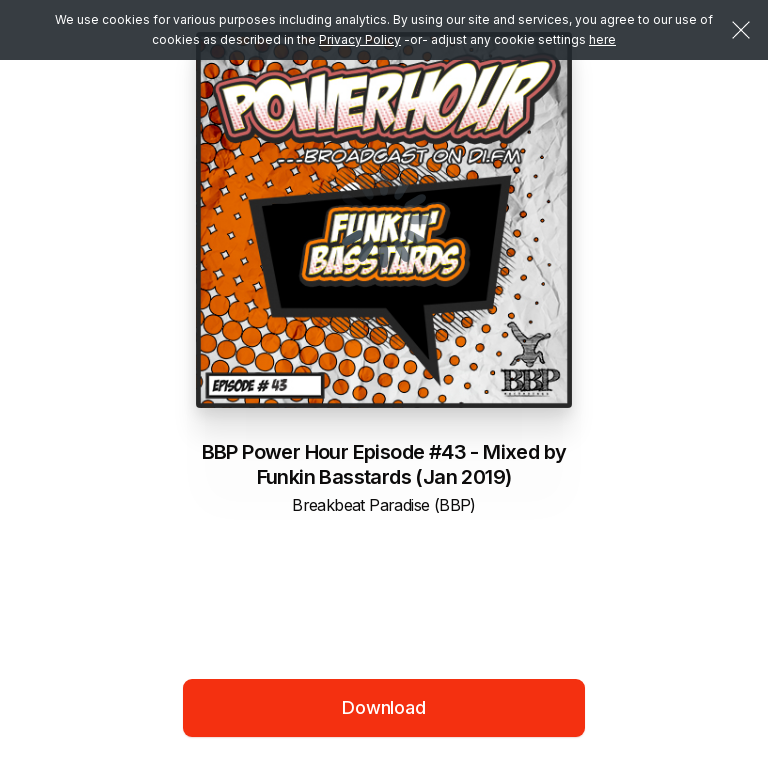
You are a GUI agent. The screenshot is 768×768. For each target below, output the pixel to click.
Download (384, 707)
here (602, 39)
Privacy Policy (360, 39)
